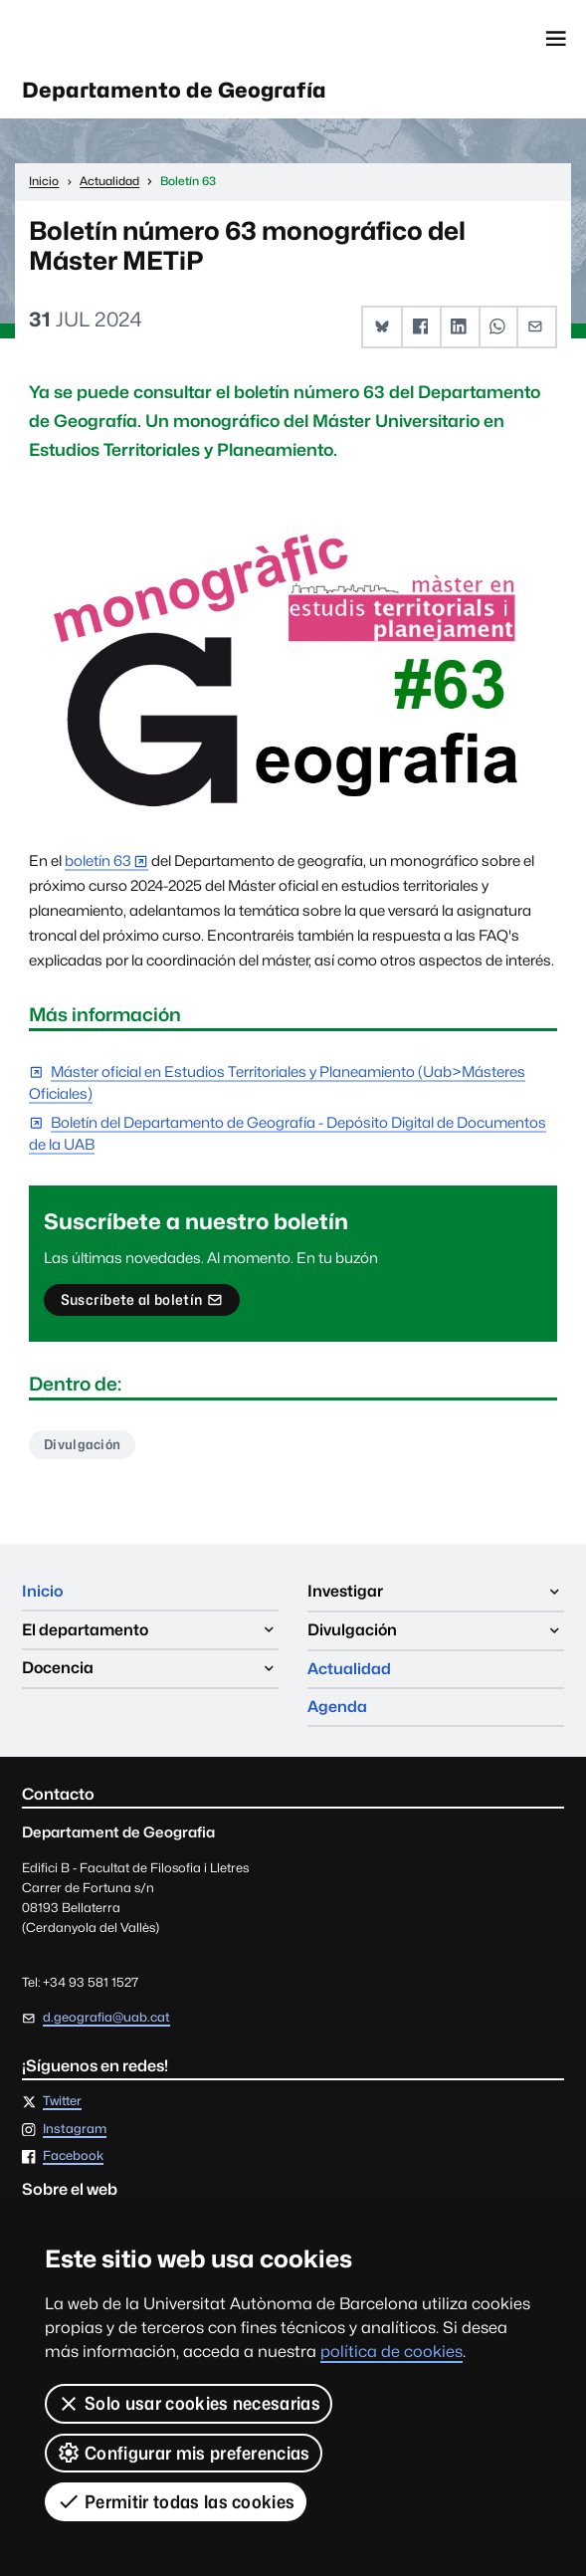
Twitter (62, 2105)
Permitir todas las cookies (175, 2501)
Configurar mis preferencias (183, 2453)
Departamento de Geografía (176, 92)
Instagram (74, 2132)
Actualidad (349, 1631)
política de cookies (391, 2351)
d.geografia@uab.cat (106, 2021)
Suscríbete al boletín (142, 1305)
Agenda (337, 1670)
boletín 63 (98, 861)
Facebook (73, 2160)
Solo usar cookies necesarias (188, 2404)
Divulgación (82, 1446)
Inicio (43, 1593)
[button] (382, 328)
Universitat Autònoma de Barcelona (110, 39)
